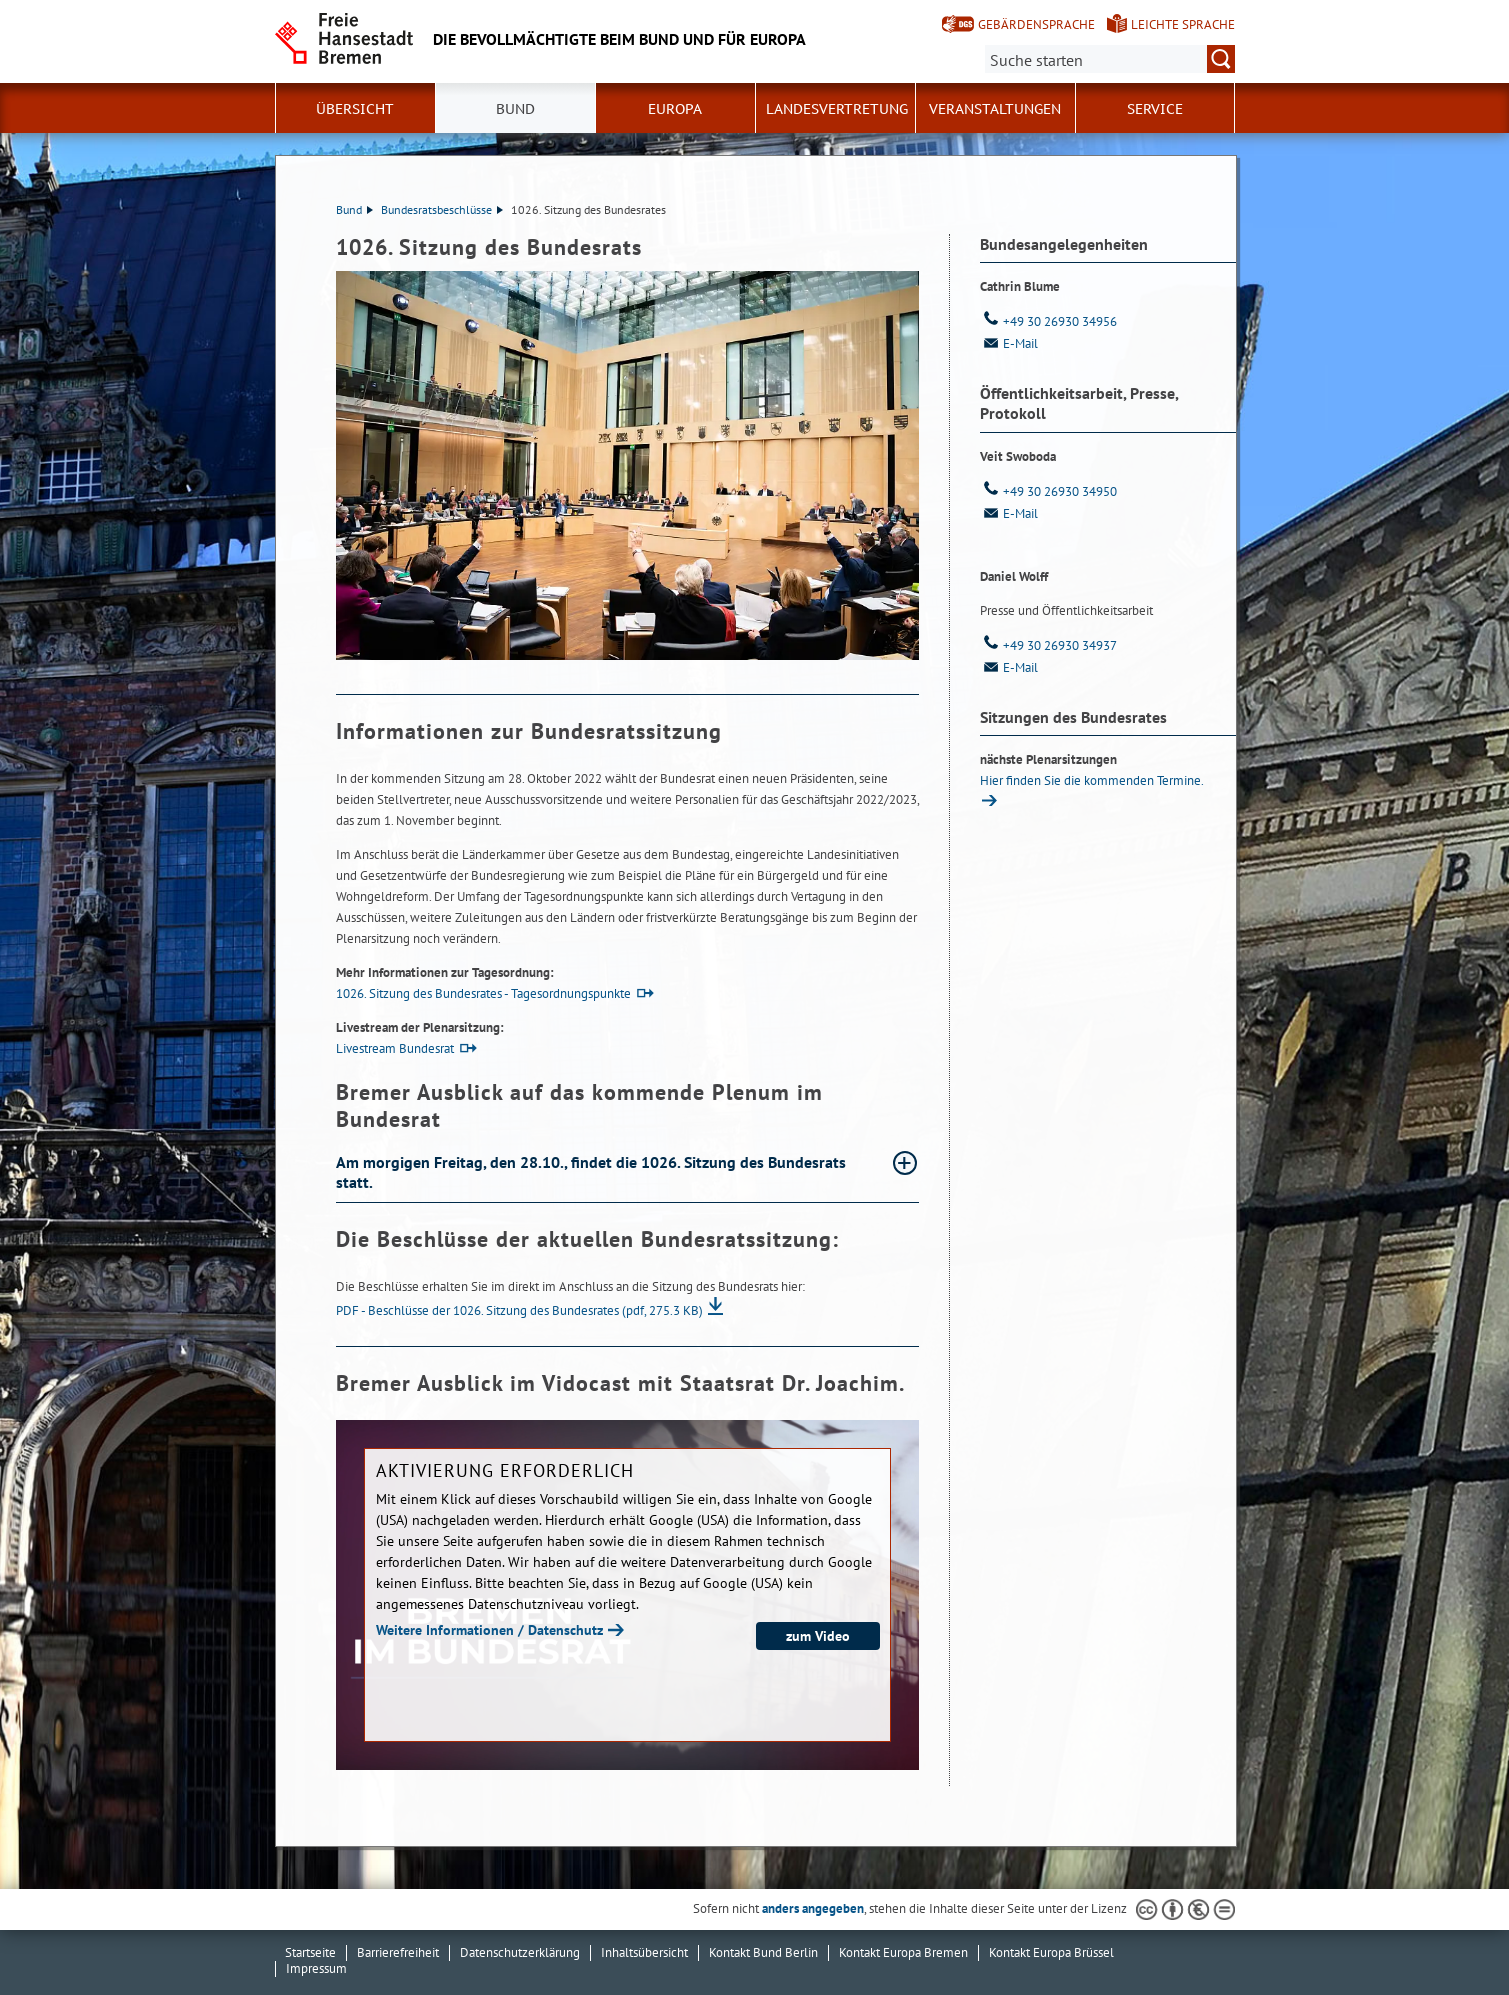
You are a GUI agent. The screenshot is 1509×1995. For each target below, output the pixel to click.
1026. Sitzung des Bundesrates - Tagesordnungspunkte (483, 993)
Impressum (316, 1968)
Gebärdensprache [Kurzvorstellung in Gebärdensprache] (1036, 24)
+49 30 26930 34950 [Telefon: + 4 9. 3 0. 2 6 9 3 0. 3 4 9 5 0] (1048, 491)
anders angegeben (813, 1908)
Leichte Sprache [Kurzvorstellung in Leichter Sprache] (1183, 24)
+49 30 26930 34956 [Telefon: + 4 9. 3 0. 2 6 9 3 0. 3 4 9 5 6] (1048, 321)
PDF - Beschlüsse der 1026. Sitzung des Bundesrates (519, 1310)
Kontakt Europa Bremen (903, 1952)
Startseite (310, 1952)
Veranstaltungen (995, 109)
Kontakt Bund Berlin (763, 1952)
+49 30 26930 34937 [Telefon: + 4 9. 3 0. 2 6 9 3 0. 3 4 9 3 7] (1048, 645)
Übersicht (355, 109)
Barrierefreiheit (398, 1952)
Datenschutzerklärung (520, 1952)
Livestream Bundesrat (395, 1048)
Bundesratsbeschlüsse (442, 209)
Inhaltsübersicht (644, 1952)
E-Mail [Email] (1009, 343)
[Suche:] (1110, 59)
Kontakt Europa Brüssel (1051, 1952)
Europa (675, 109)
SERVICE (1155, 109)
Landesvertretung (837, 109)
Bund (515, 109)
